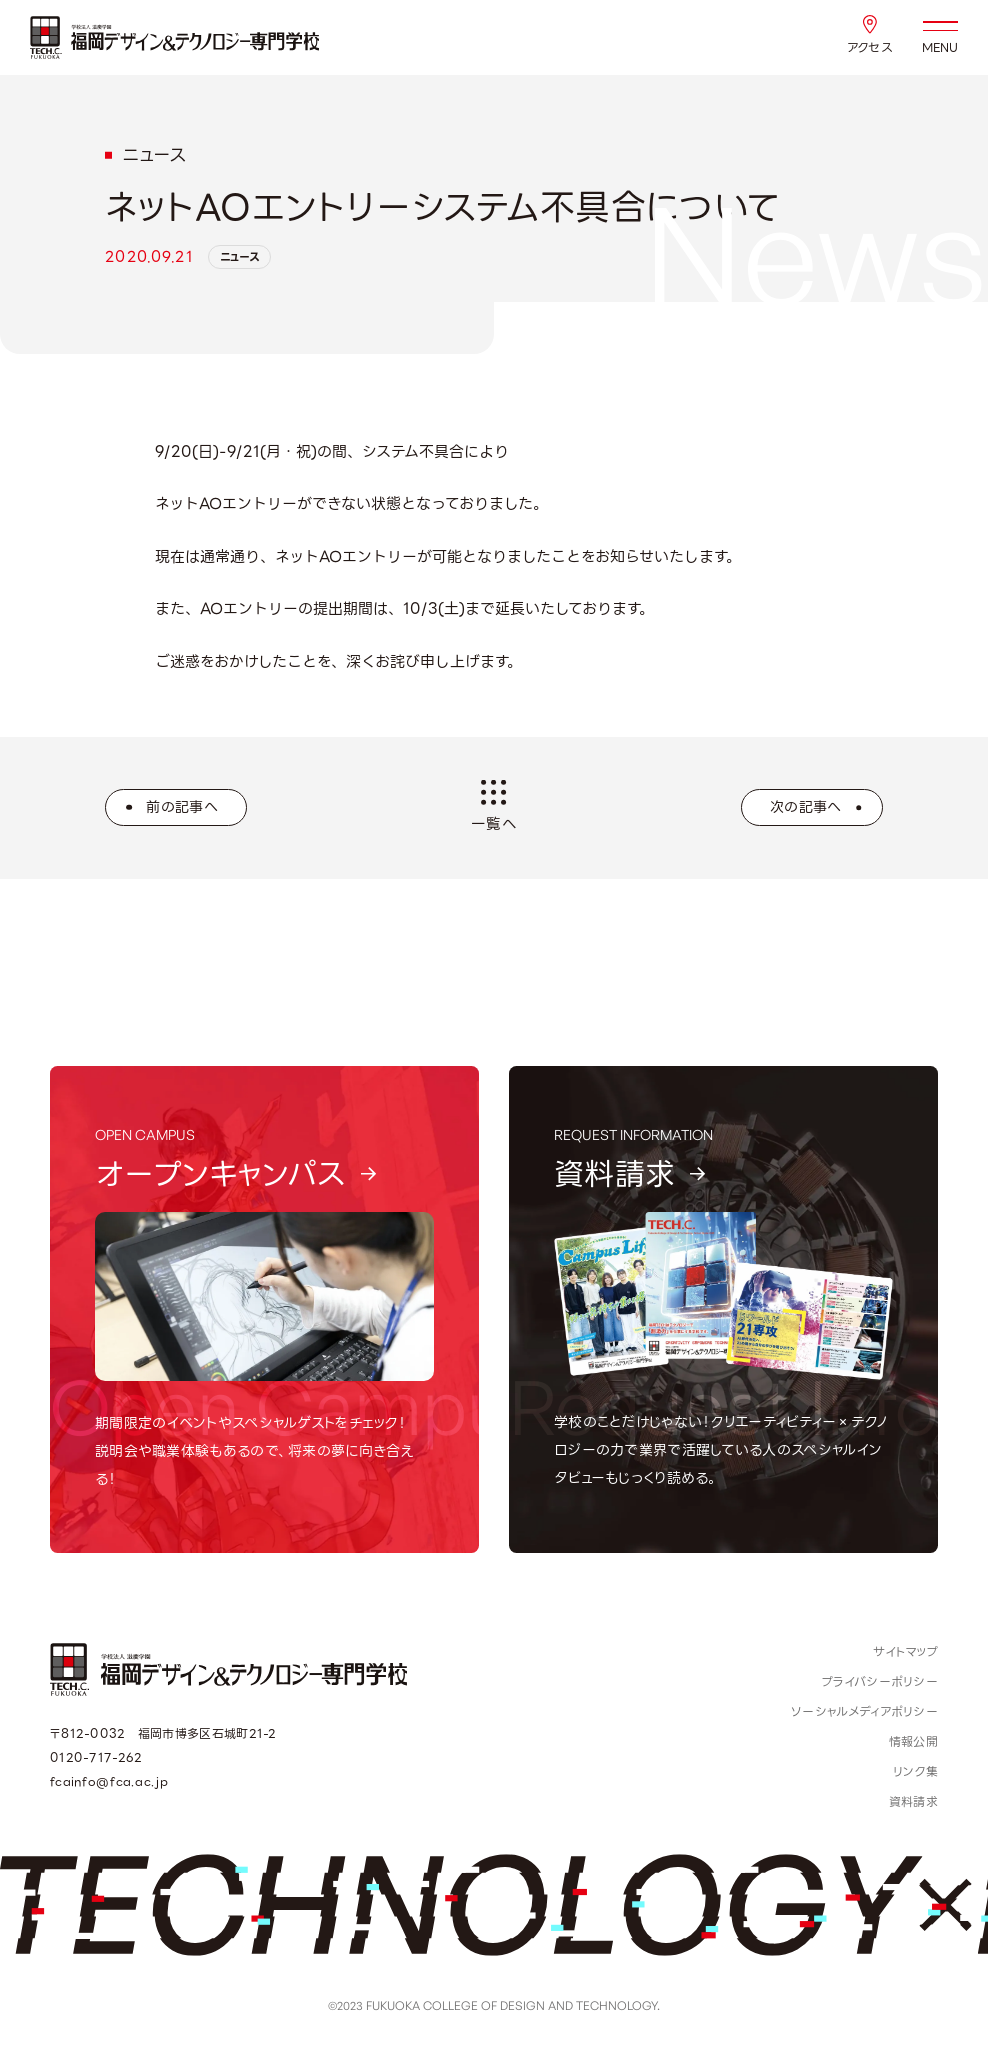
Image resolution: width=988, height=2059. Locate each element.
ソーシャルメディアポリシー (864, 1711)
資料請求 (913, 1801)
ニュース (239, 257)
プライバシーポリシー (880, 1681)
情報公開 (913, 1741)
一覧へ (494, 806)
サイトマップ (905, 1651)
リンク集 (915, 1771)
